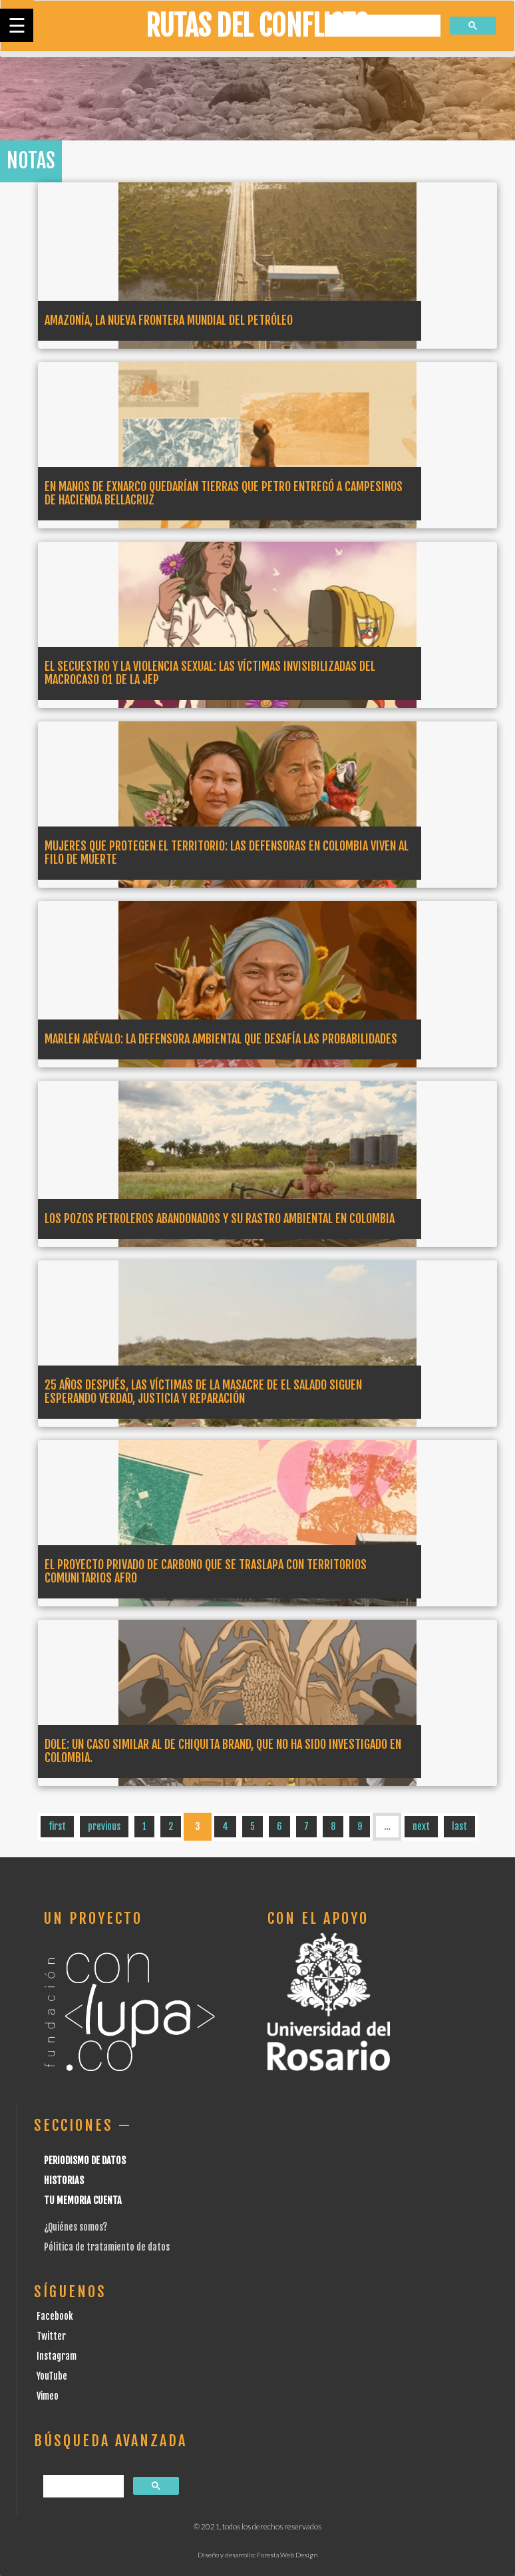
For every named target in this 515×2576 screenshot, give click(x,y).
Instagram (57, 2356)
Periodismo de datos (85, 2160)
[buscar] (383, 26)
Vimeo (48, 2396)
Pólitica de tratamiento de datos (107, 2247)
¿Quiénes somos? (75, 2227)
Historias (64, 2180)
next (421, 1826)
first (57, 1826)
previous (104, 1826)
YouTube (52, 2376)
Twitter (51, 2336)
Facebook (55, 2316)
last (459, 1826)
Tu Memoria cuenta (83, 2200)
